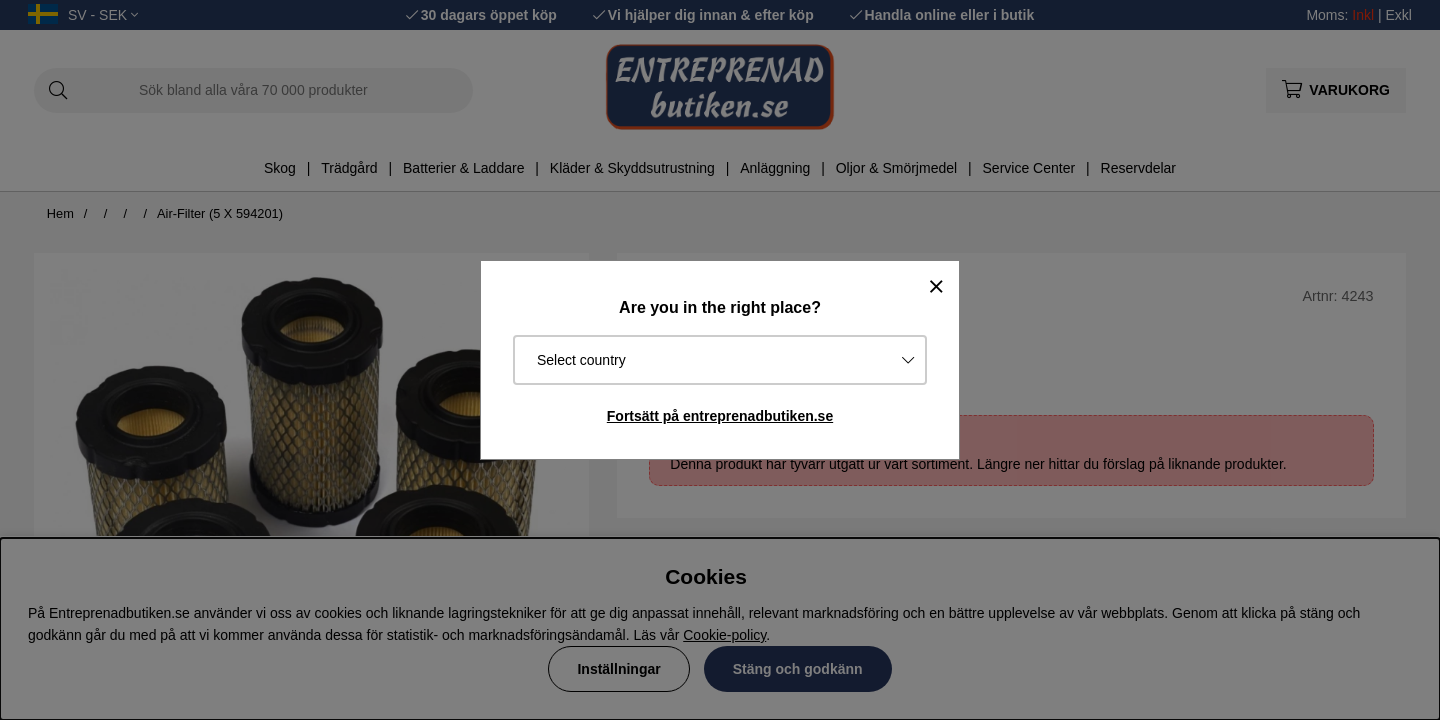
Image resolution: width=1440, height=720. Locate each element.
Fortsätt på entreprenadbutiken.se (720, 416)
